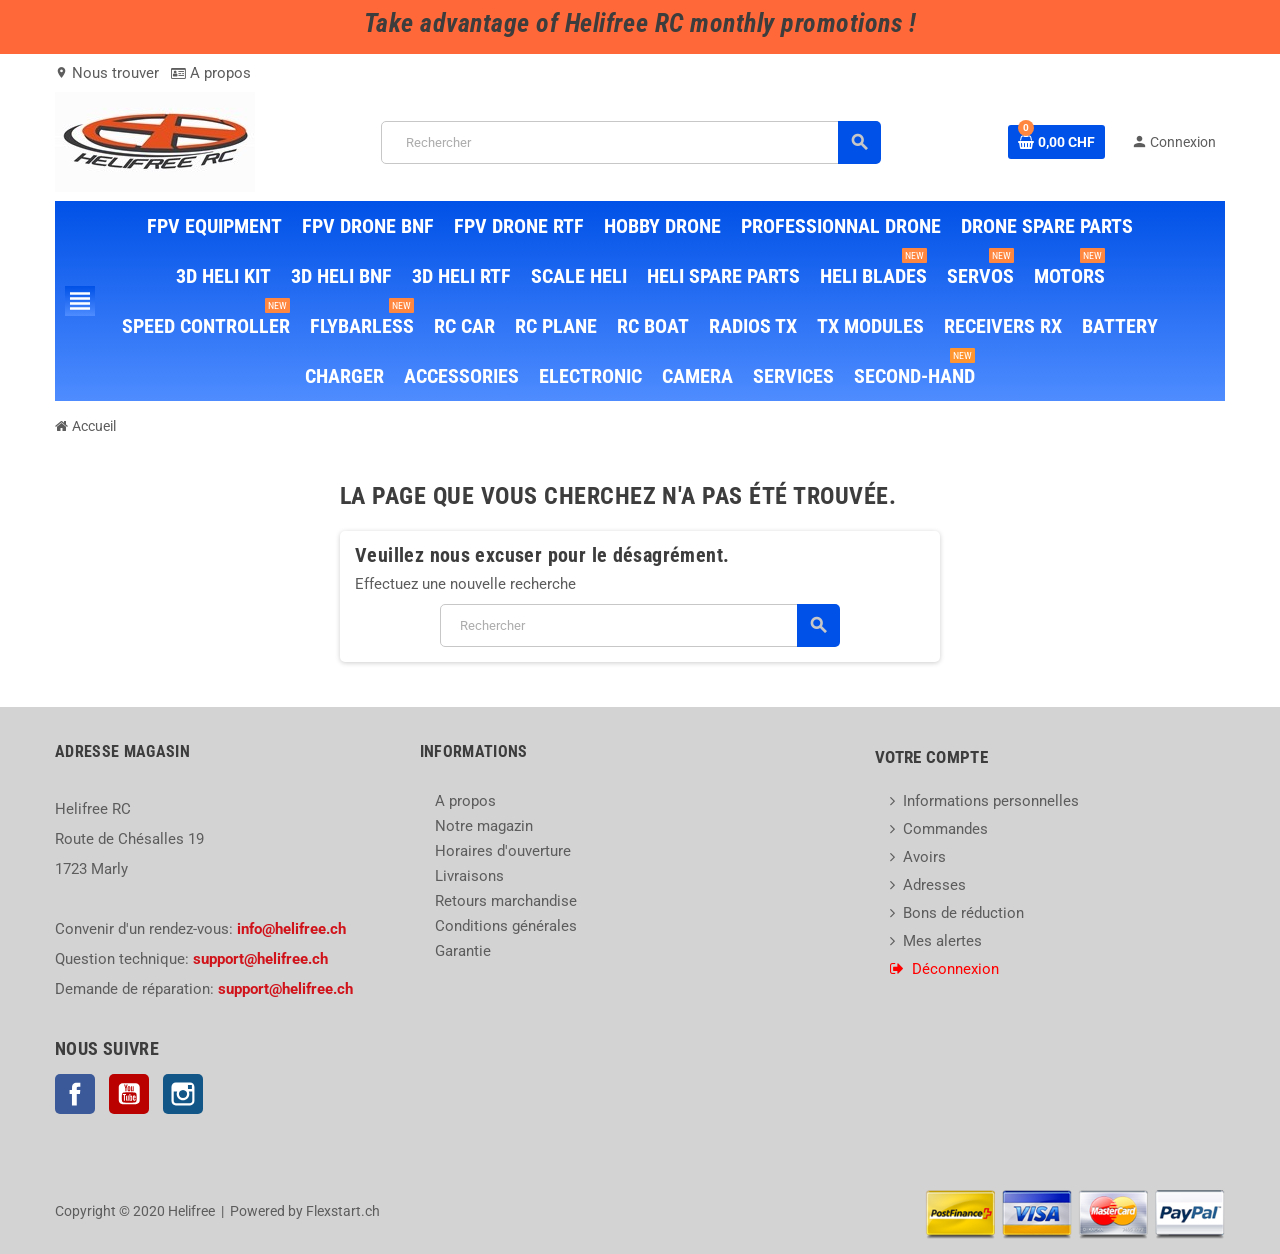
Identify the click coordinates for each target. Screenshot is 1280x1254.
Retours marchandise (506, 901)
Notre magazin (484, 826)
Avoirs (924, 857)
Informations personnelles (991, 801)
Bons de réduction (963, 913)
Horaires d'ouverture (503, 851)
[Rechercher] (631, 142)
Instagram (183, 1094)
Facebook (75, 1094)
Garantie (463, 951)
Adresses (934, 885)
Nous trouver (107, 73)
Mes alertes (942, 941)
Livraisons (469, 876)
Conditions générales (506, 926)
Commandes (945, 829)
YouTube (129, 1094)
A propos (211, 73)
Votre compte (931, 757)
